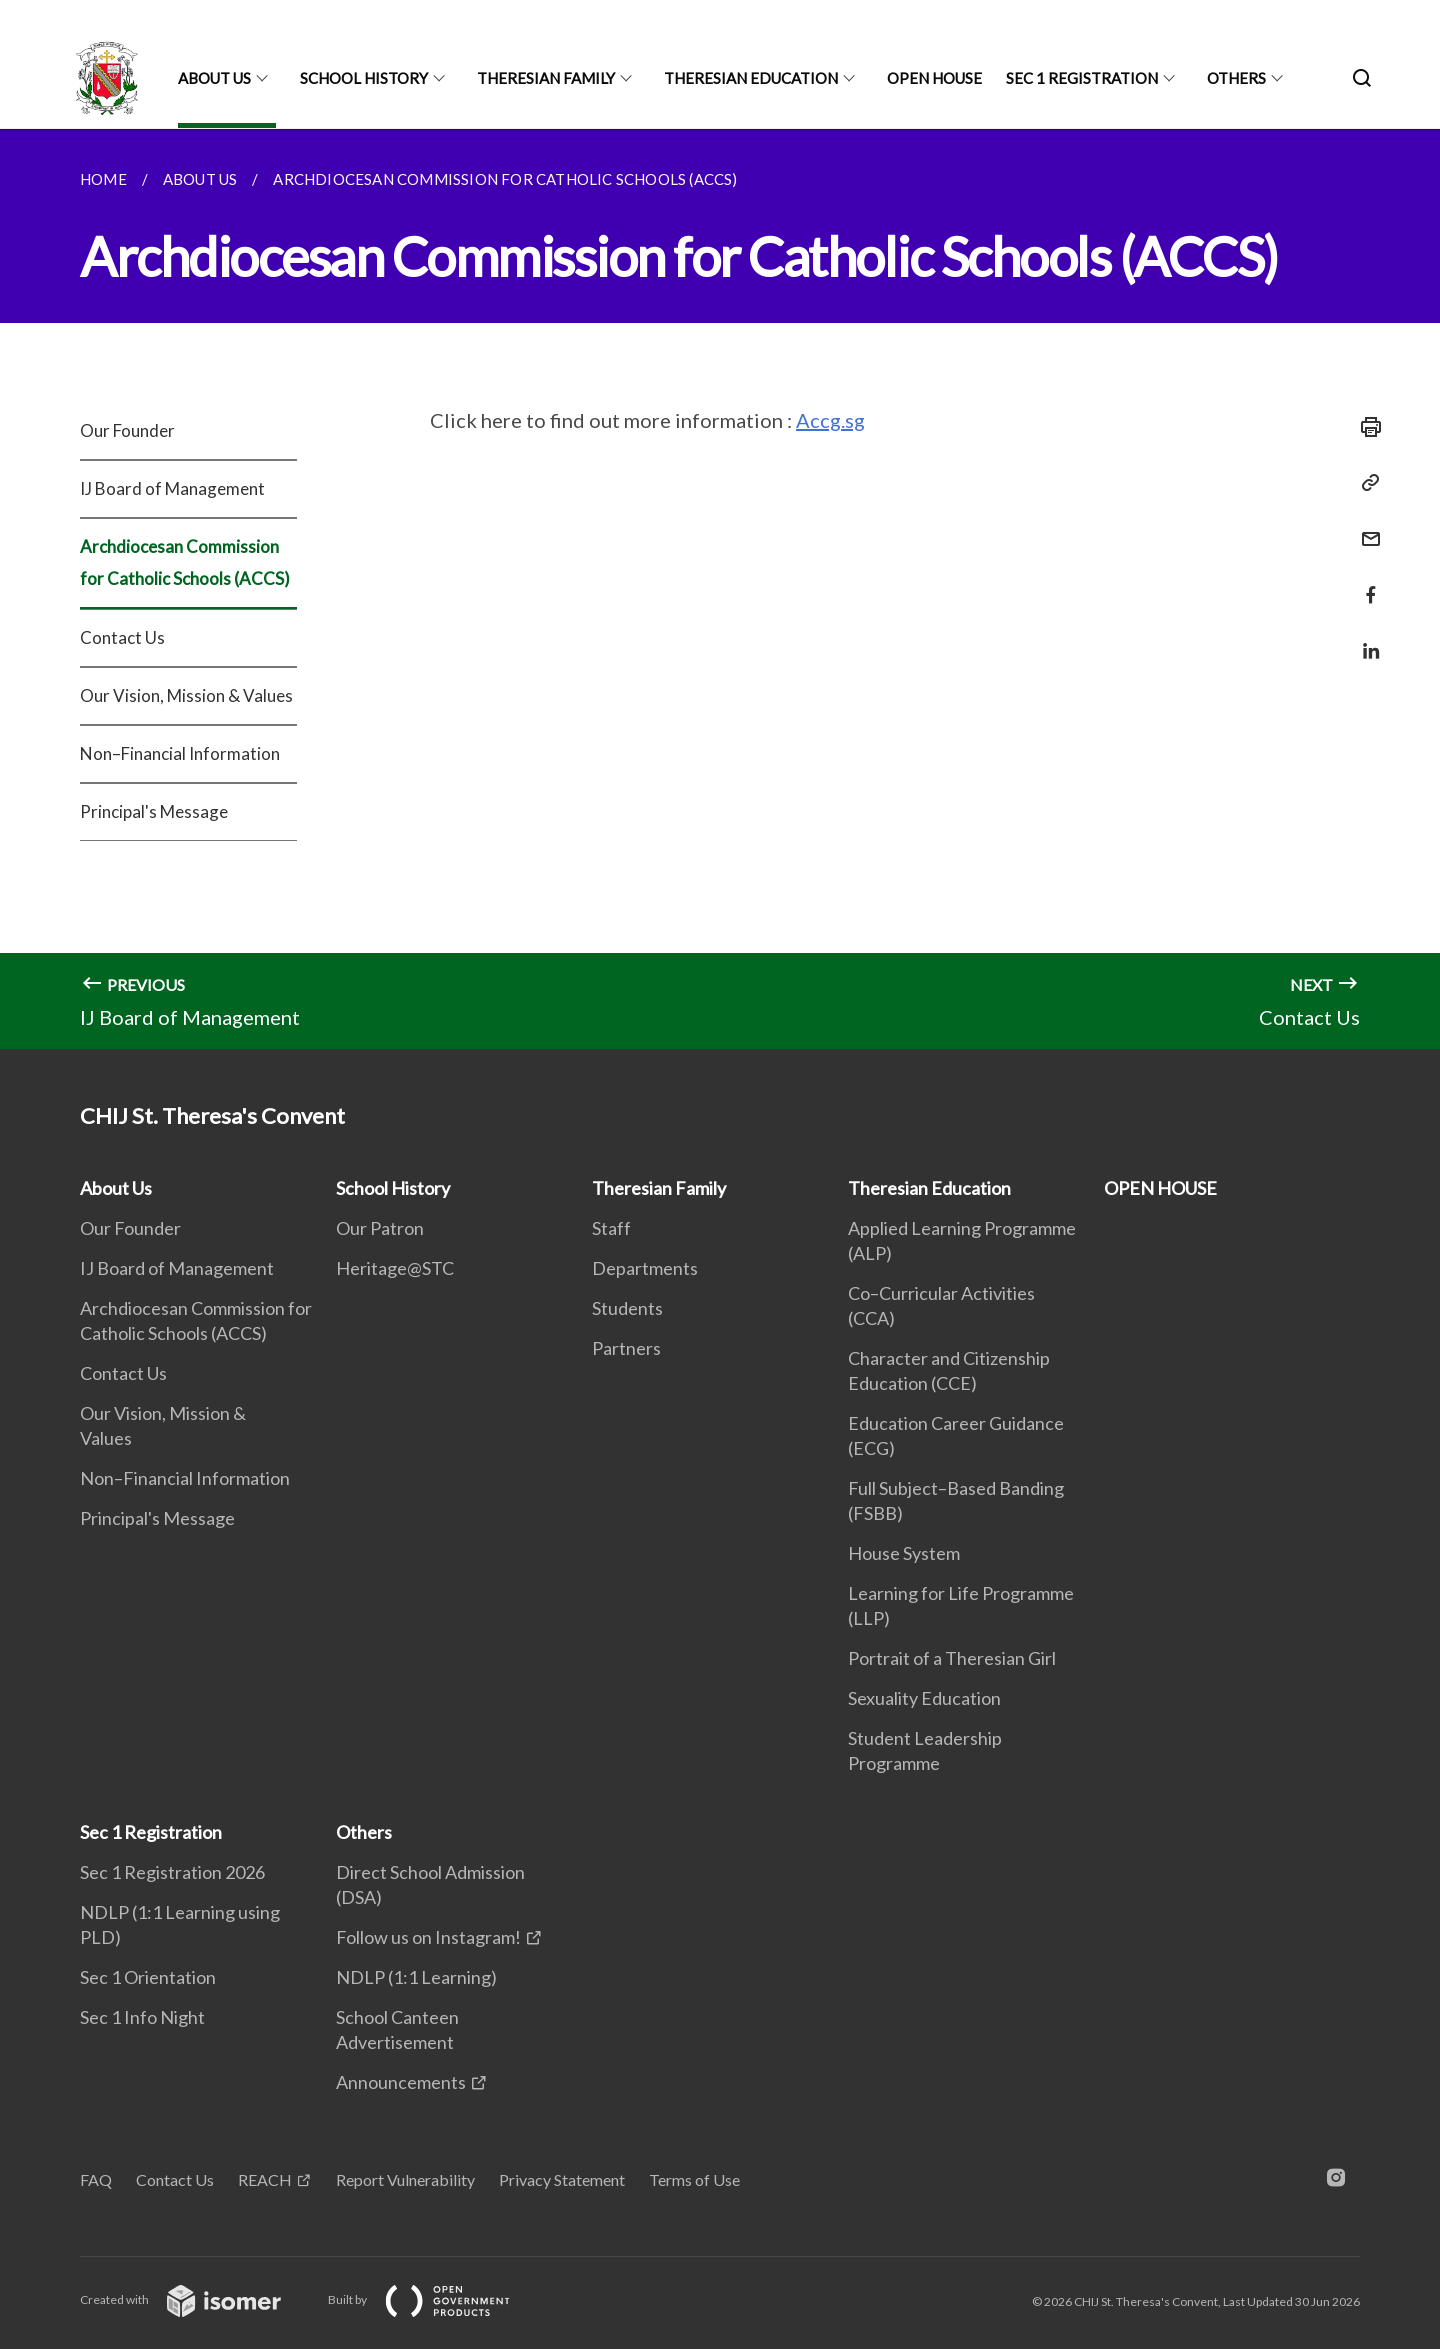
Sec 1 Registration (1082, 78)
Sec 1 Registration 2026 (172, 1872)
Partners (626, 1348)
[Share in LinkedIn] (1365, 638)
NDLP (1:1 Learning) (416, 1977)
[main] (720, 589)
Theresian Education (751, 78)
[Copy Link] (1365, 483)
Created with (196, 2299)
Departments (645, 1268)
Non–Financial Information (180, 753)
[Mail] (1365, 526)
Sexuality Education (924, 1698)
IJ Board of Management (172, 488)
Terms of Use (694, 2179)
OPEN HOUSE (934, 78)
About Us (214, 78)
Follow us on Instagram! (428, 1937)
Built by (435, 2299)
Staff (611, 1228)
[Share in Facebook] (1365, 582)
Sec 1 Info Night (142, 2017)
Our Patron (380, 1228)
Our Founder (127, 430)
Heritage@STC (395, 1268)
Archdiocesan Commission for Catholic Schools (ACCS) (185, 562)
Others (1236, 78)
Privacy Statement (562, 2179)
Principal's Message (154, 811)
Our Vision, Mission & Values (186, 695)
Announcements (401, 2082)
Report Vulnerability (405, 2179)
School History (364, 78)
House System (904, 1553)
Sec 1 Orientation (148, 1977)
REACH (265, 2179)
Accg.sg (830, 420)
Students (627, 1308)
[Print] (1365, 427)
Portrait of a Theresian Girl (952, 1658)
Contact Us (122, 637)
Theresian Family (546, 78)
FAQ (96, 2179)
